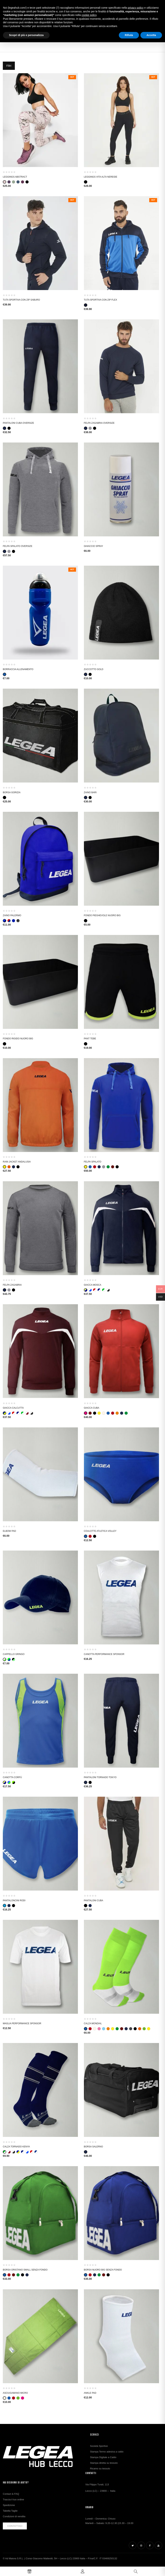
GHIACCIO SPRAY (93, 546)
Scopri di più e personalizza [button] (26, 35)
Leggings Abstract (15, 177)
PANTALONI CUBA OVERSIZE (18, 423)
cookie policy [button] (89, 15)
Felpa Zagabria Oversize (99, 423)
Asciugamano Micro (15, 2393)
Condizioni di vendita (14, 2516)
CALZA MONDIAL (93, 2023)
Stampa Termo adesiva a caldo (107, 2451)
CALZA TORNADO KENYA (16, 2146)
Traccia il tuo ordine (13, 2499)
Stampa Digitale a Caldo (103, 2457)
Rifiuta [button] (129, 35)
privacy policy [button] (136, 7)
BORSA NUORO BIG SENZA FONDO (103, 2269)
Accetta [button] (151, 35)
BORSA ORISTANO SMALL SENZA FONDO (25, 2269)
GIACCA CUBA (91, 1408)
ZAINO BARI (90, 792)
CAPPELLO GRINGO (13, 1654)
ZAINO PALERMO (12, 915)
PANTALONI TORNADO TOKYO (100, 1777)
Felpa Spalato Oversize (17, 546)
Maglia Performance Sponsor (22, 2023)
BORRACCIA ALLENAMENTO (18, 669)
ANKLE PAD (90, 2393)
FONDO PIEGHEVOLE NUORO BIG (102, 915)
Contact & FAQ (11, 2493)
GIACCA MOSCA (92, 1285)
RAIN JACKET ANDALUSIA (17, 1161)
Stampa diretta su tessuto (104, 2462)
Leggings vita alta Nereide (100, 177)
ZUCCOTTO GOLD (93, 669)
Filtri (8, 65)
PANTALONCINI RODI (14, 1900)
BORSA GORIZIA (11, 792)
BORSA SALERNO (93, 2146)
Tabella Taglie (10, 2510)
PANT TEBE (90, 1038)
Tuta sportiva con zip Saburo (21, 300)
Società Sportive (99, 2446)
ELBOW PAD (9, 1531)
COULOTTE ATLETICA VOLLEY (100, 1531)
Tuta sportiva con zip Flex (100, 300)
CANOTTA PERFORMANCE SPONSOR (104, 1654)
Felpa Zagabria (12, 1285)
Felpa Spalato (92, 1161)
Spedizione (9, 2505)
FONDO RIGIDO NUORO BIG (18, 1038)
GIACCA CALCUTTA (13, 1408)
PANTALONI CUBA (93, 1900)
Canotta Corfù (12, 1777)
